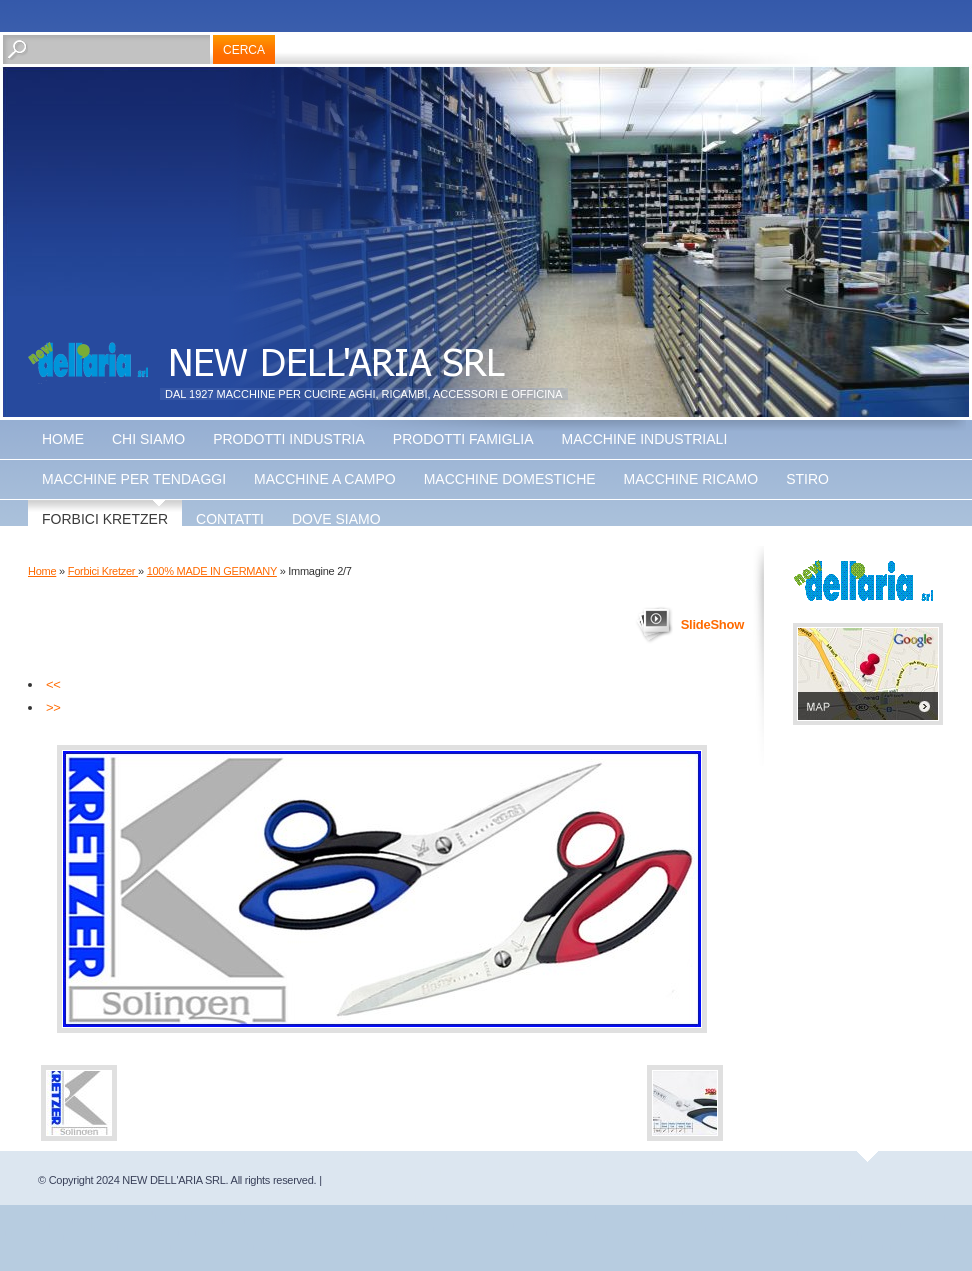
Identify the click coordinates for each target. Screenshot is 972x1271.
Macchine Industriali (645, 439)
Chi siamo (148, 439)
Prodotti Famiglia (463, 439)
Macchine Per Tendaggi (134, 479)
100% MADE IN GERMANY (212, 571)
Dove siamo (336, 519)
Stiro (807, 479)
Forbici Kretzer (105, 519)
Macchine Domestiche (510, 479)
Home (63, 439)
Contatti (230, 519)
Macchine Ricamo (691, 479)
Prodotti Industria (289, 439)
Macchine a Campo (325, 479)
